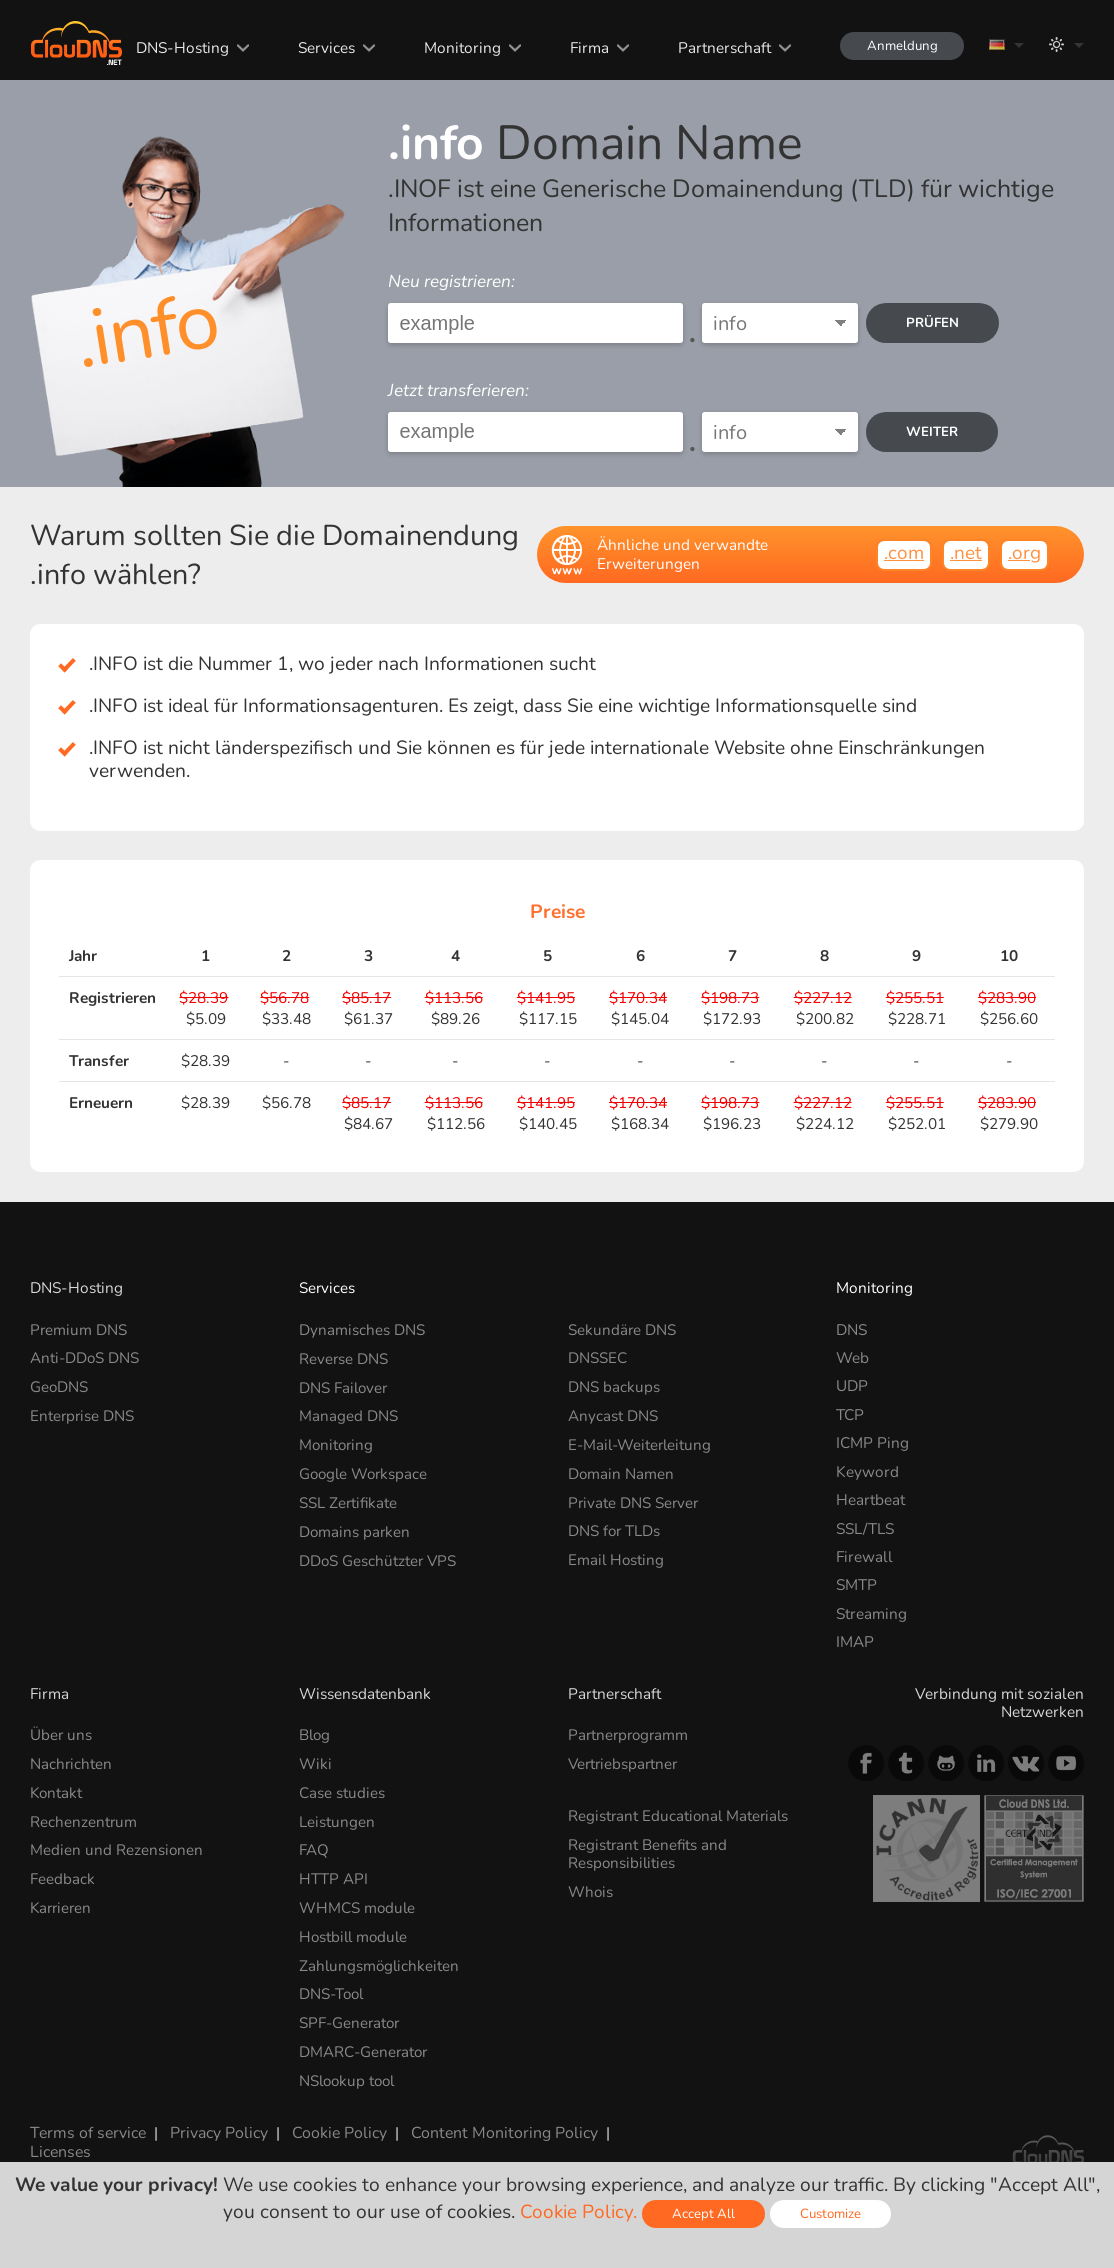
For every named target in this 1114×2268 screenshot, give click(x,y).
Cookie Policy (335, 2127)
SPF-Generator (351, 2018)
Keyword (867, 1471)
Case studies (342, 1791)
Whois (591, 1889)
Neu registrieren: (451, 281)
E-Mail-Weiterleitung (642, 1442)
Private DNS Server (634, 1499)
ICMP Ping (872, 1442)
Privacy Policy (215, 2127)
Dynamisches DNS (362, 1329)
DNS (851, 1329)
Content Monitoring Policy (497, 2127)
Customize (831, 2213)
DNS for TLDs (615, 1528)
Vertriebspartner (625, 1763)
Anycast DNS (613, 1414)
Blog (315, 1734)
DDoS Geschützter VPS (379, 1556)
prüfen (935, 323)
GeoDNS (59, 1385)
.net (966, 553)
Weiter (934, 431)
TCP (850, 1414)
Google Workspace (365, 1471)
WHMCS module (358, 1905)
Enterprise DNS (83, 1414)
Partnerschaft (716, 47)
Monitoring (456, 47)
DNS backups (614, 1385)
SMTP (856, 1584)
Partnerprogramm (630, 1734)
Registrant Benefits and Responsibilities (648, 1851)
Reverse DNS (344, 1357)
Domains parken (355, 1528)
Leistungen (337, 1819)
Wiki (315, 1763)
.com (904, 553)
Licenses (59, 2145)
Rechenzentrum (84, 1819)
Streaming (871, 1613)
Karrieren (62, 1905)
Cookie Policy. (578, 2212)
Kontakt (57, 1791)
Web (852, 1357)
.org (1024, 553)
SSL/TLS (865, 1528)
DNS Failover (344, 1385)
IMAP (855, 1641)
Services (321, 47)
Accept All (703, 2213)
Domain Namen (621, 1471)
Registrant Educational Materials (680, 1814)
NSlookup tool (349, 2075)
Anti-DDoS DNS (85, 1357)
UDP (852, 1385)
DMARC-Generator (365, 2047)
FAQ (314, 1848)
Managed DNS (348, 1414)
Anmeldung (897, 45)
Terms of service (86, 2127)
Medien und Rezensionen (117, 1848)
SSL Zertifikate (349, 1499)
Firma (582, 47)
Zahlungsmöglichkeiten (380, 1962)
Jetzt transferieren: (458, 390)
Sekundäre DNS (622, 1329)
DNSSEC (597, 1357)
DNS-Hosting (178, 47)
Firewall (864, 1556)
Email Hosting (617, 1556)
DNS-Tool (333, 1990)
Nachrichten (71, 1763)
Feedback (62, 1876)
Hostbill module (355, 1933)
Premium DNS (79, 1329)
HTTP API (333, 1876)
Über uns (61, 1734)
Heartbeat (870, 1499)
